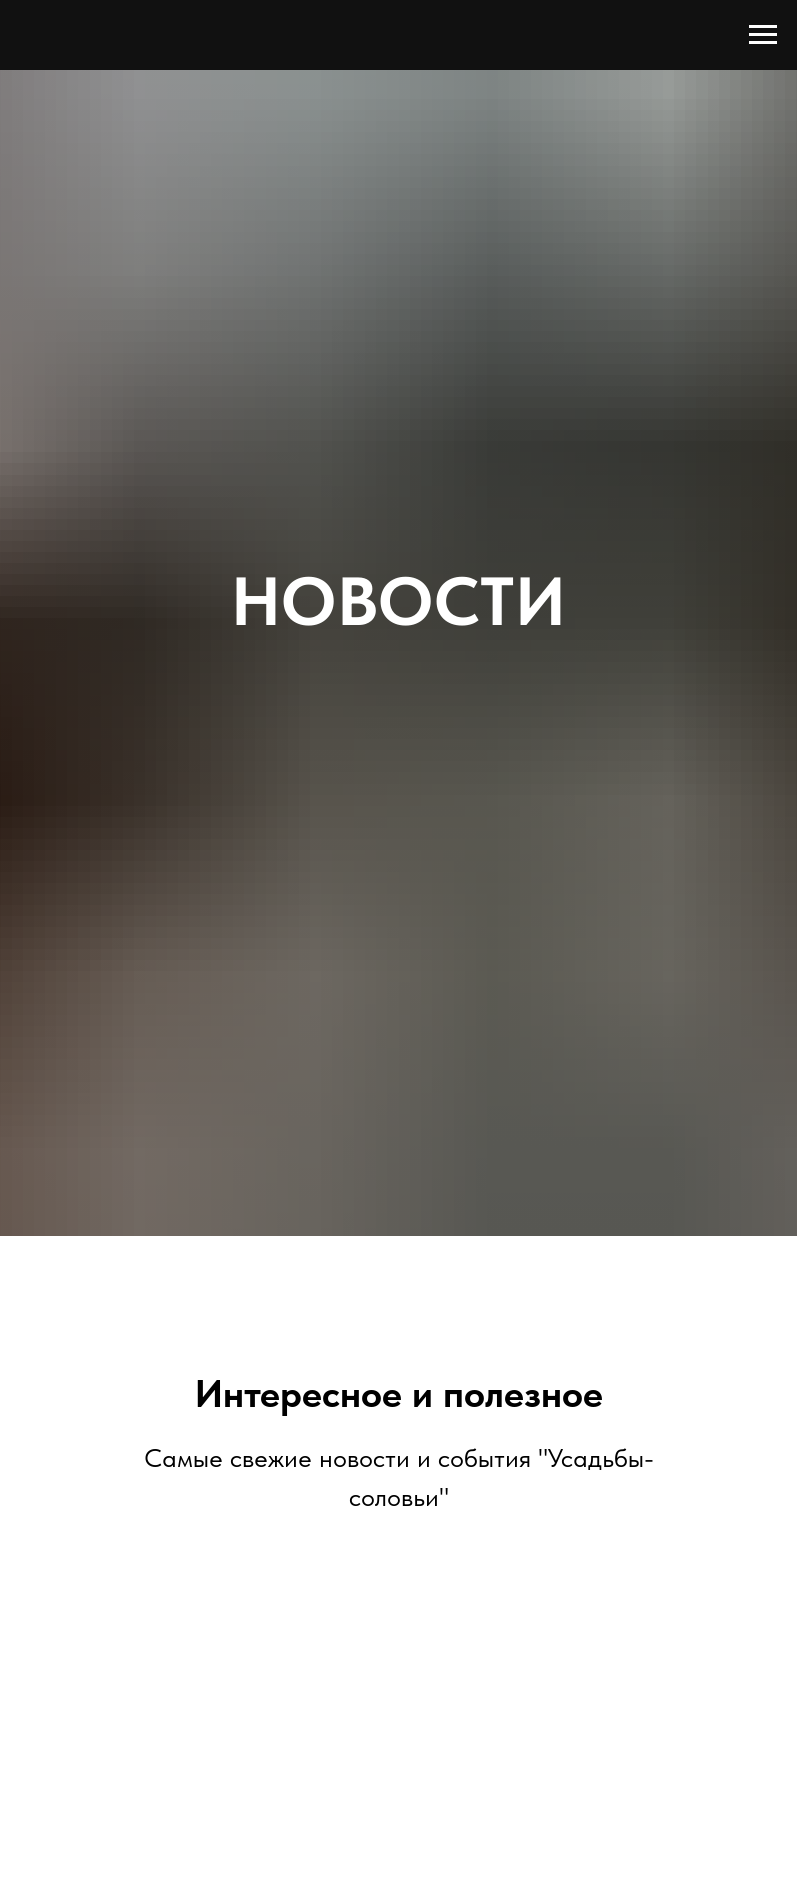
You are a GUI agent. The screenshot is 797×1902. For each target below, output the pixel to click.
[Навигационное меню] (763, 35)
